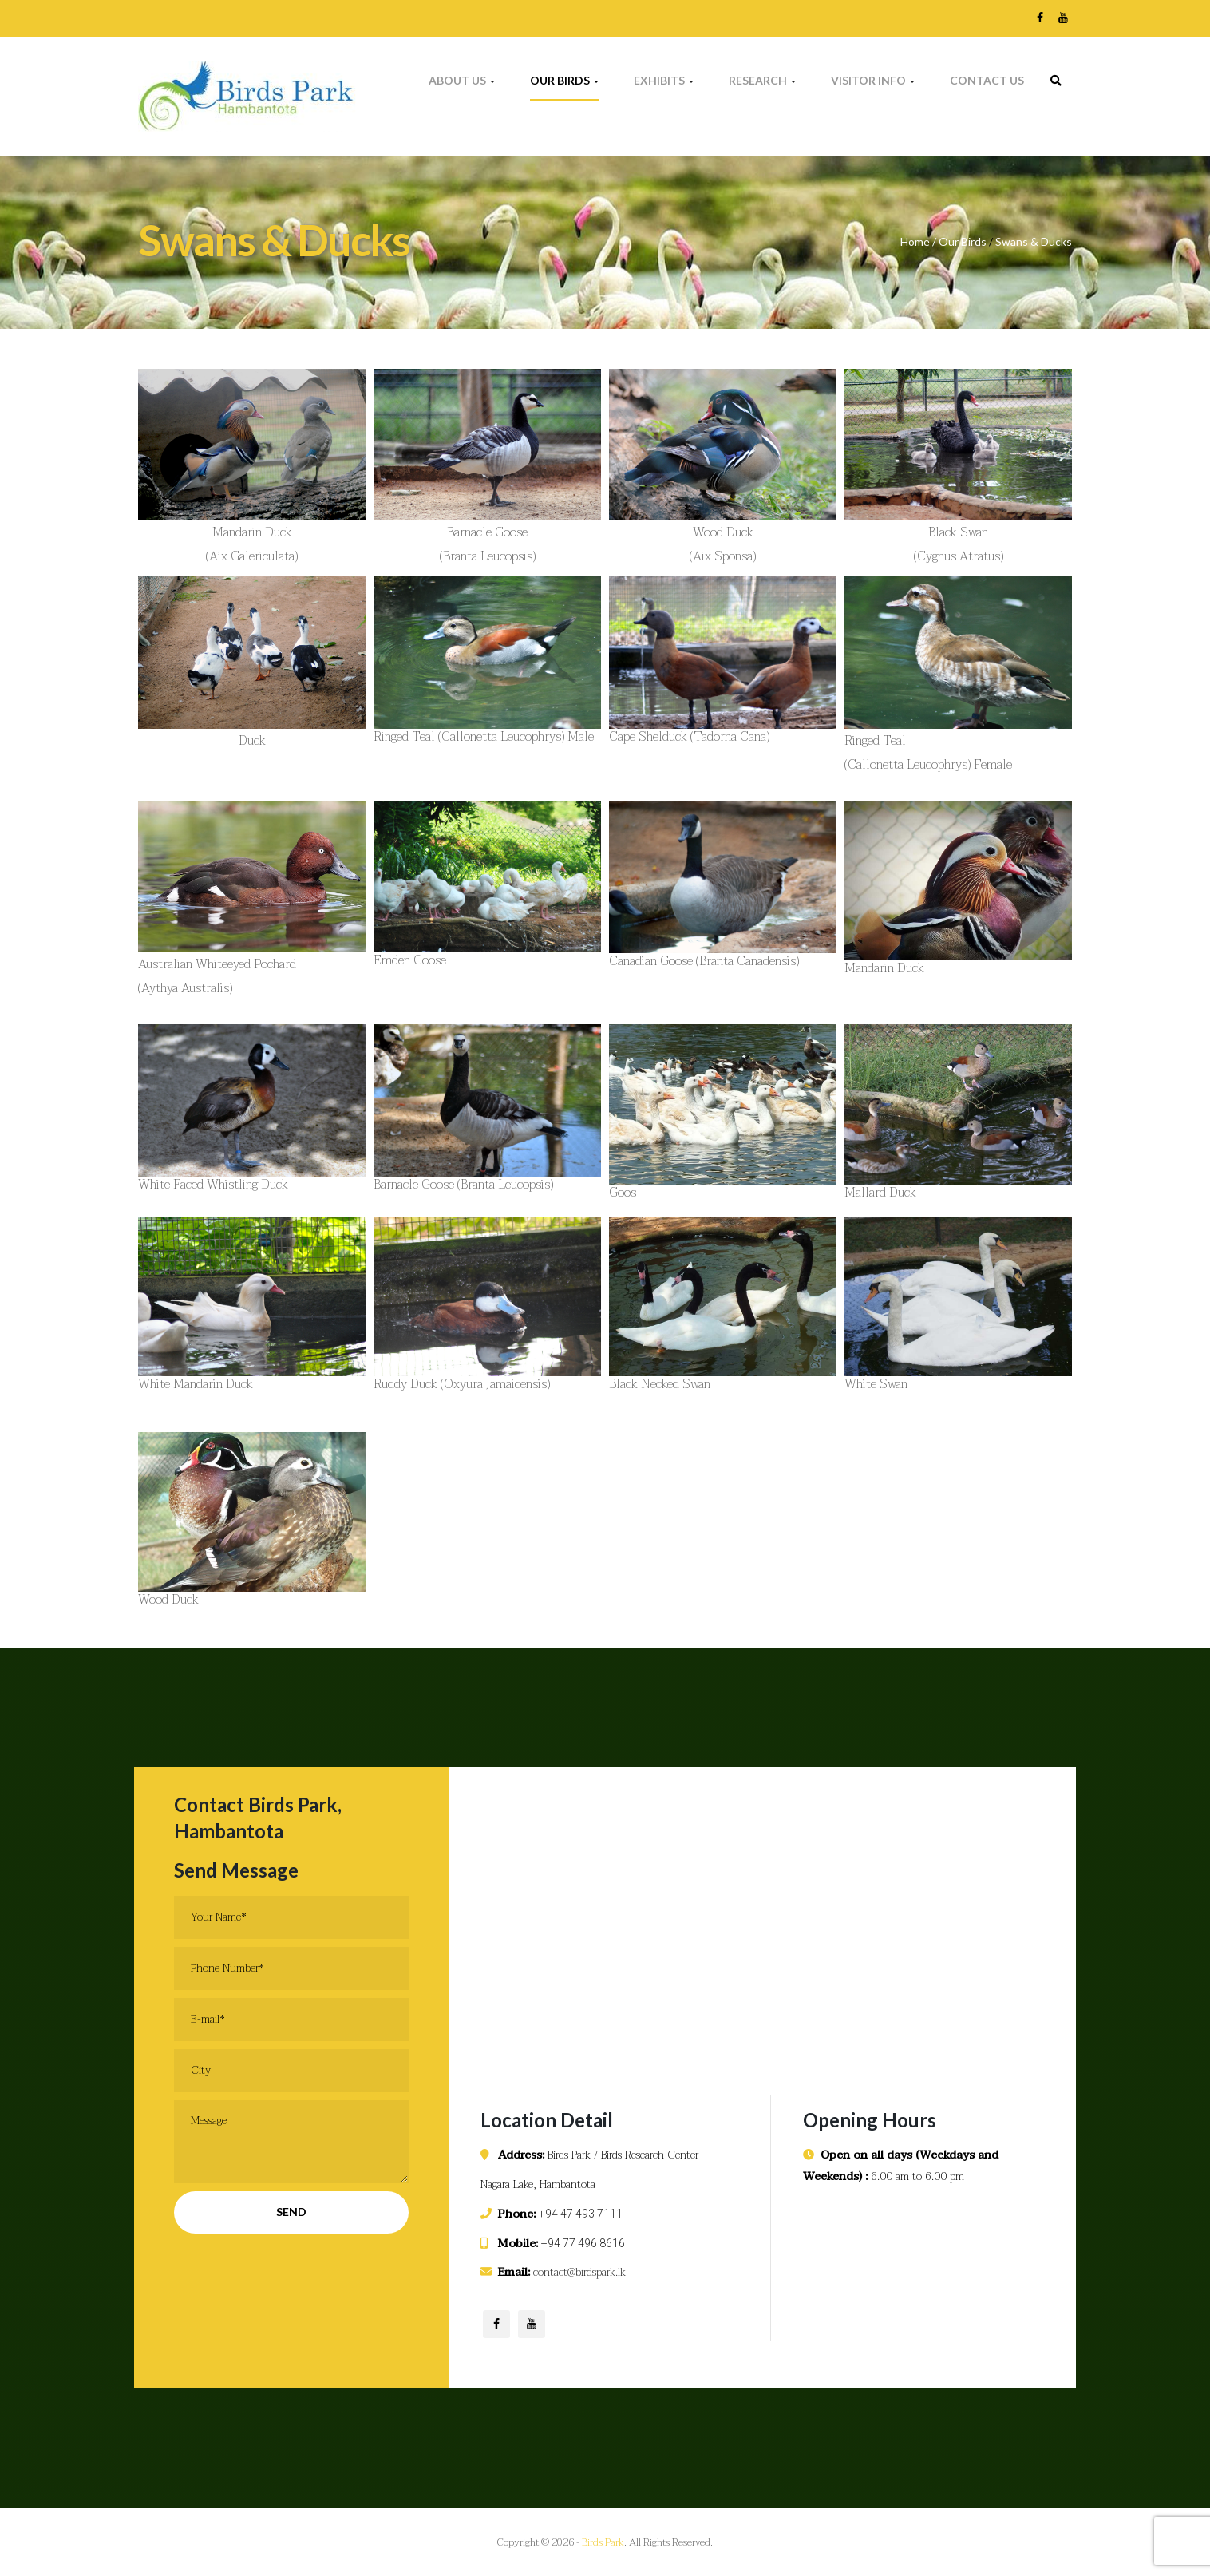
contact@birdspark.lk (579, 2272)
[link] (1056, 81)
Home (915, 241)
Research (762, 80)
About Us (462, 80)
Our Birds (564, 80)
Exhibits (664, 80)
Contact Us (987, 80)
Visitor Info (873, 80)
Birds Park (603, 2542)
